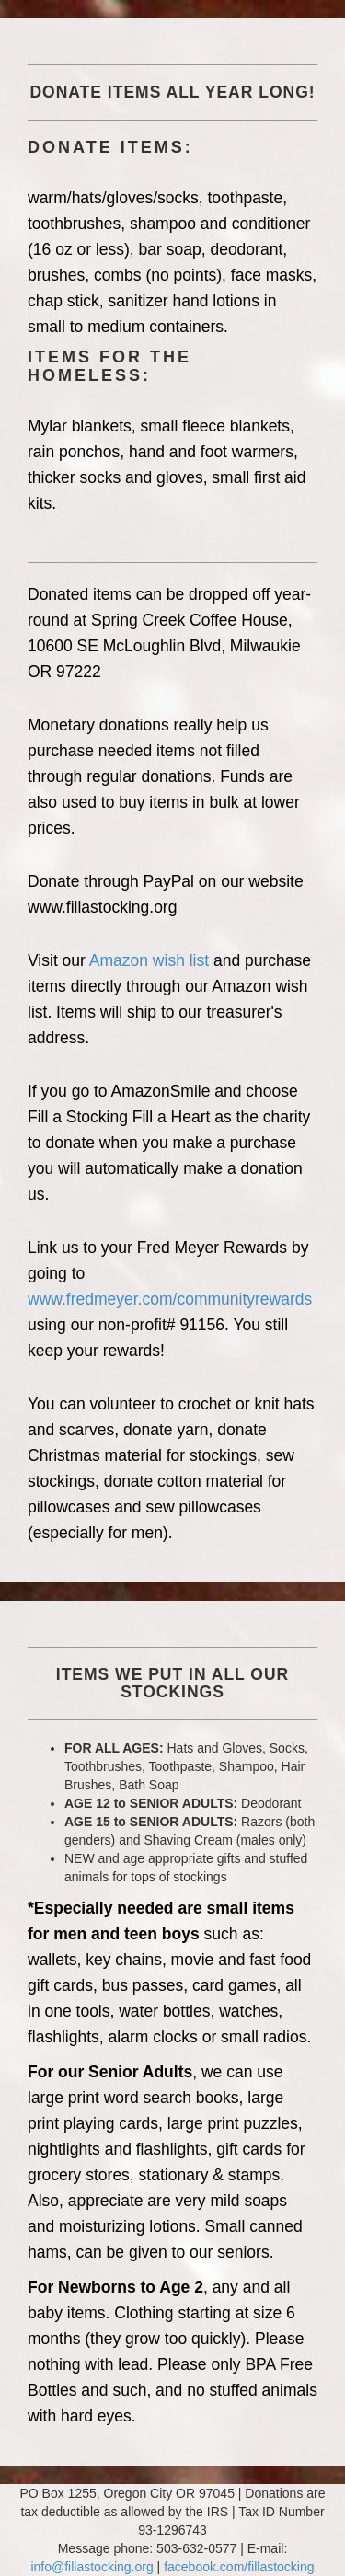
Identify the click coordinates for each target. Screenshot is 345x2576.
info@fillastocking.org (91, 2566)
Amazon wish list (149, 960)
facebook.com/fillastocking (239, 2566)
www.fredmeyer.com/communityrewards (170, 1299)
